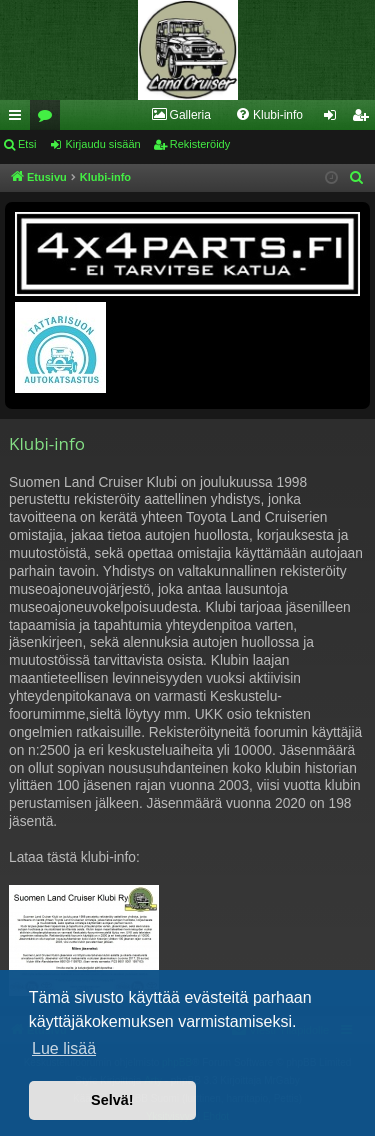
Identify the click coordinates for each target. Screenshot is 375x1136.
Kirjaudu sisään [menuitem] (334, 119)
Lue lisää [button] (64, 1048)
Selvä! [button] (112, 1100)
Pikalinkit (19, 119)
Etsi (27, 144)
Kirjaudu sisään (102, 144)
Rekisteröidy (200, 144)
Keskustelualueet (49, 119)
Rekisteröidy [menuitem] (364, 119)
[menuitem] (181, 115)
